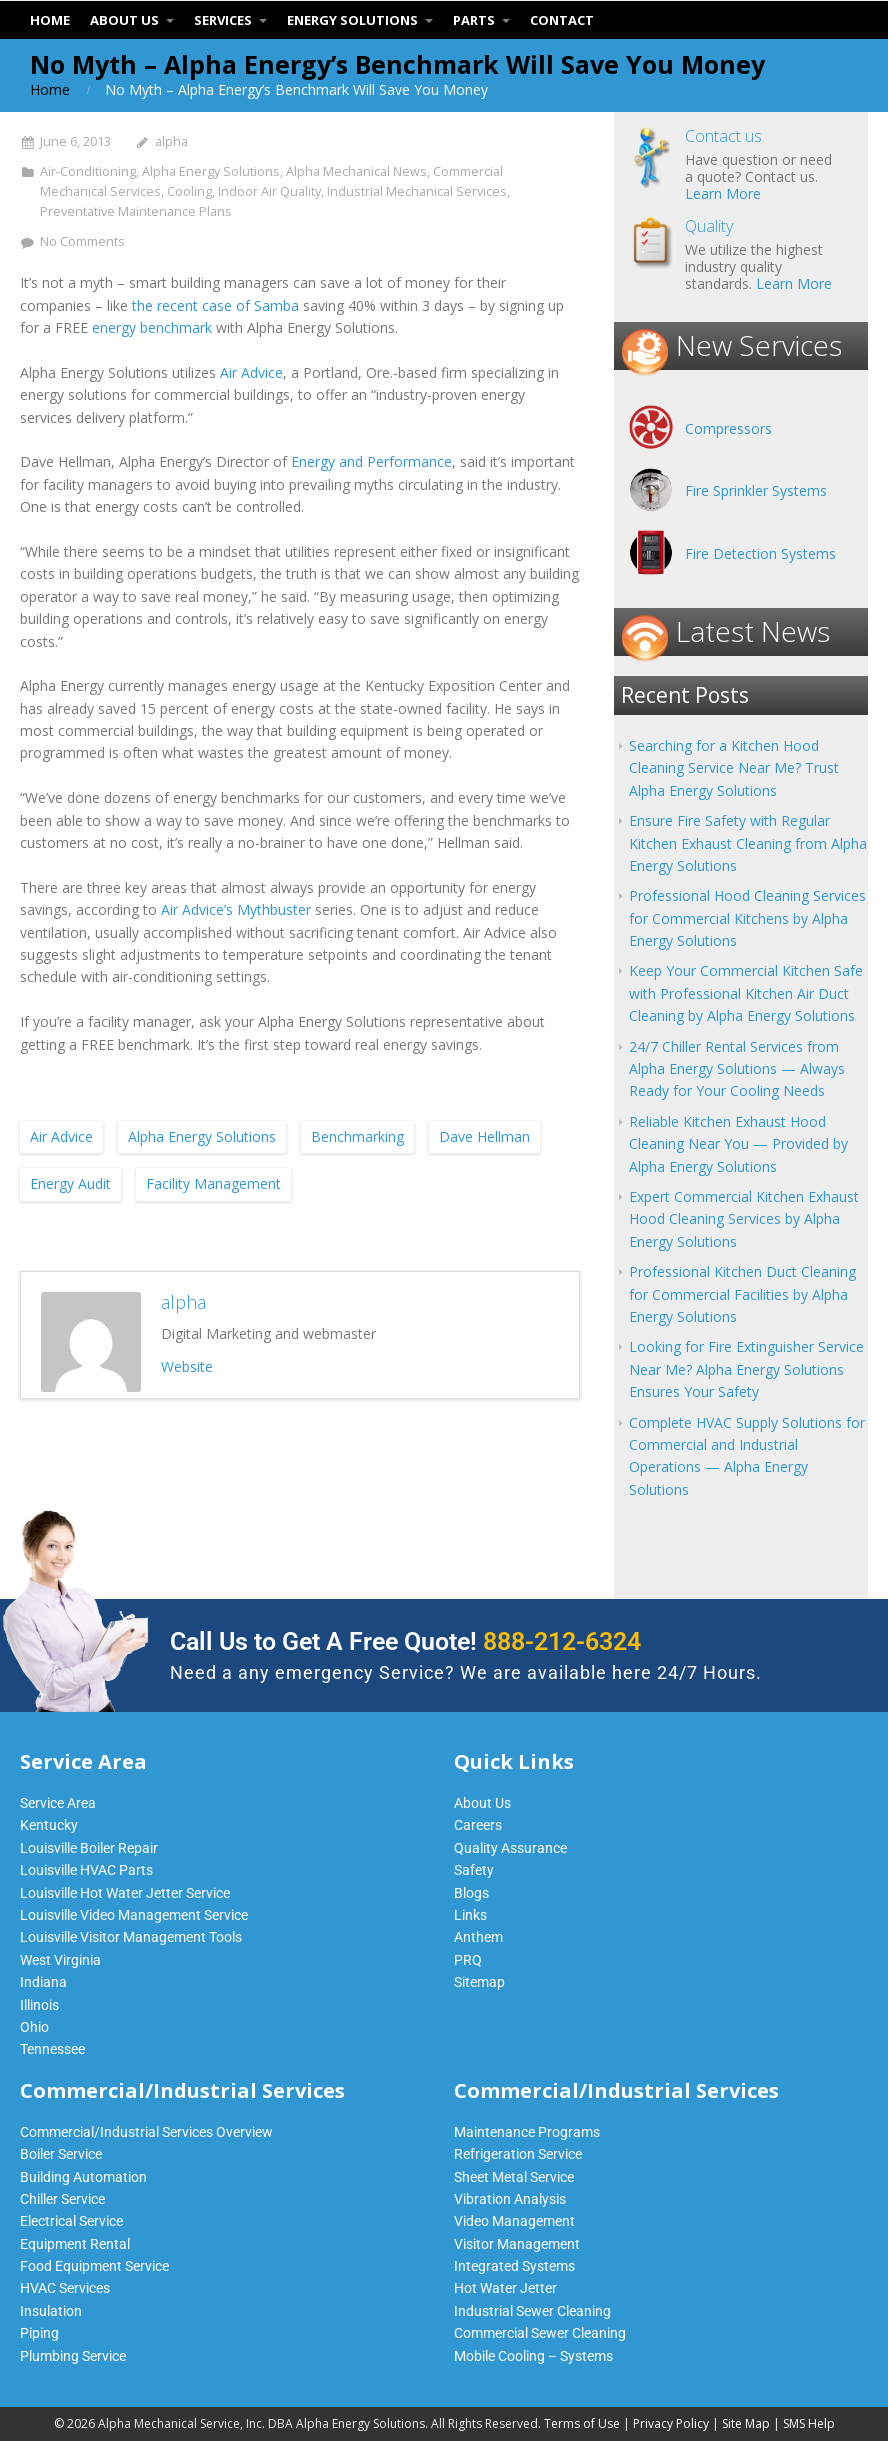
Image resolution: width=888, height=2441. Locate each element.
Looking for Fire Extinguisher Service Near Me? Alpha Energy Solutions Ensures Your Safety (746, 1369)
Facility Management (213, 1183)
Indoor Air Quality (269, 191)
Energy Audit (70, 1183)
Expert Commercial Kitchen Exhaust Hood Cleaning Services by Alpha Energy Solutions (744, 1219)
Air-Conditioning (88, 171)
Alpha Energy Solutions (211, 171)
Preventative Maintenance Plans (136, 211)
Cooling (189, 191)
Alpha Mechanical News (356, 171)
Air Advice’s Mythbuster (236, 909)
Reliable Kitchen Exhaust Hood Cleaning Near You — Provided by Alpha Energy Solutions (738, 1144)
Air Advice (251, 372)
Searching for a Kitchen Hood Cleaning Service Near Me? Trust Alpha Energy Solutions (734, 768)
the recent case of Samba (215, 305)
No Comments (82, 241)
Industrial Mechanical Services (417, 191)
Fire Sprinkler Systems (756, 490)
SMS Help (809, 2423)
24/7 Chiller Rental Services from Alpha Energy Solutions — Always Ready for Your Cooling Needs (737, 1069)
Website (187, 1366)
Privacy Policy (671, 2423)
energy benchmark (152, 327)
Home (50, 89)
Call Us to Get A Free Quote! (405, 1641)
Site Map (746, 2423)
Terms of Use (582, 2423)
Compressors (728, 428)
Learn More (723, 193)
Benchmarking (357, 1136)
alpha (171, 141)
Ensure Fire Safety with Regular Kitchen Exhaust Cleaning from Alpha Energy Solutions (748, 843)
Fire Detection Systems (760, 553)
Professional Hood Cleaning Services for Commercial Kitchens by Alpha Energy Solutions (747, 918)
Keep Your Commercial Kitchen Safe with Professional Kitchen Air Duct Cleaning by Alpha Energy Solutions (746, 993)
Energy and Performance (371, 461)
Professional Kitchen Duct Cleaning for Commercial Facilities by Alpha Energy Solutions (742, 1294)
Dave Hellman (484, 1136)
